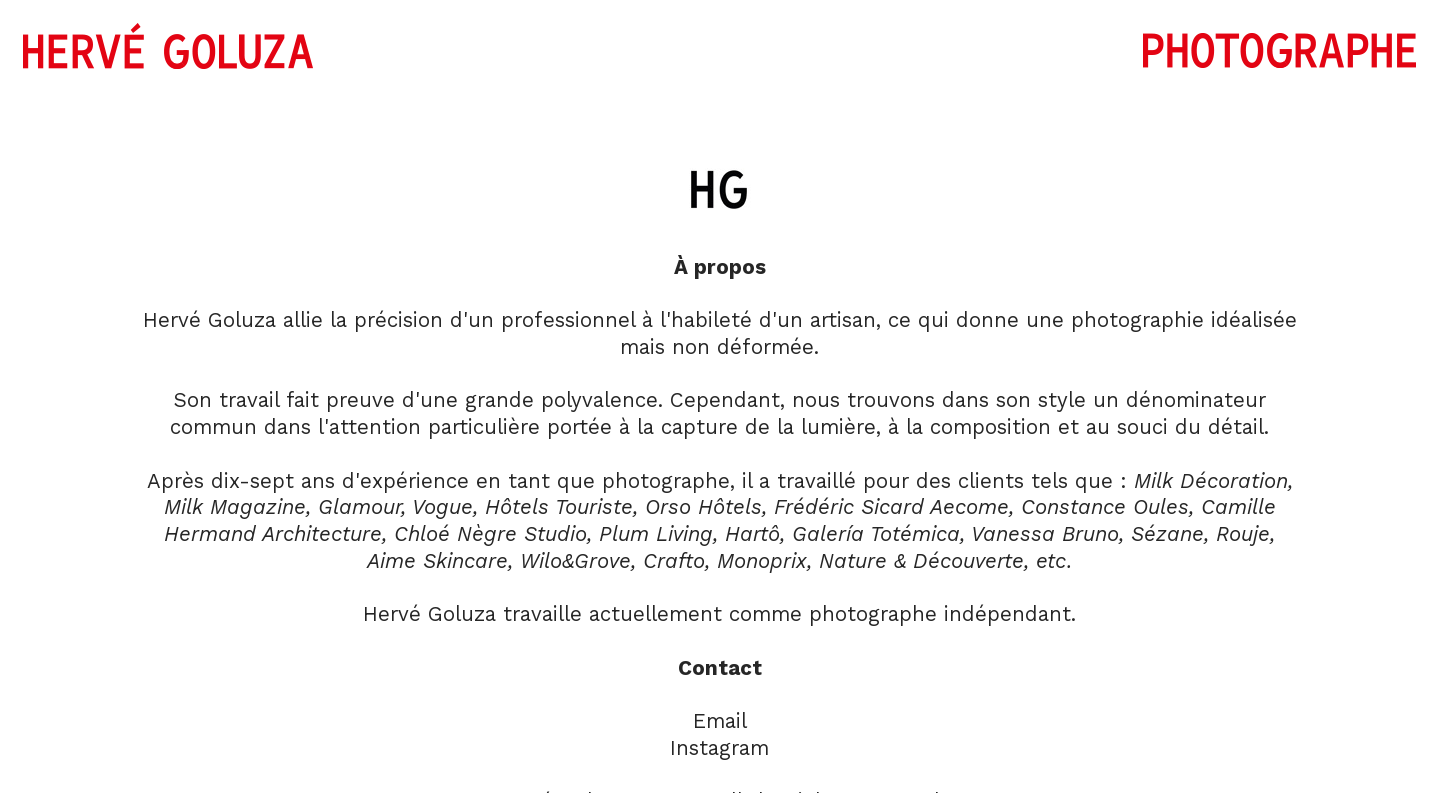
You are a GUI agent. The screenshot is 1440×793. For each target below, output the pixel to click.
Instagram (719, 748)
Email (720, 721)
